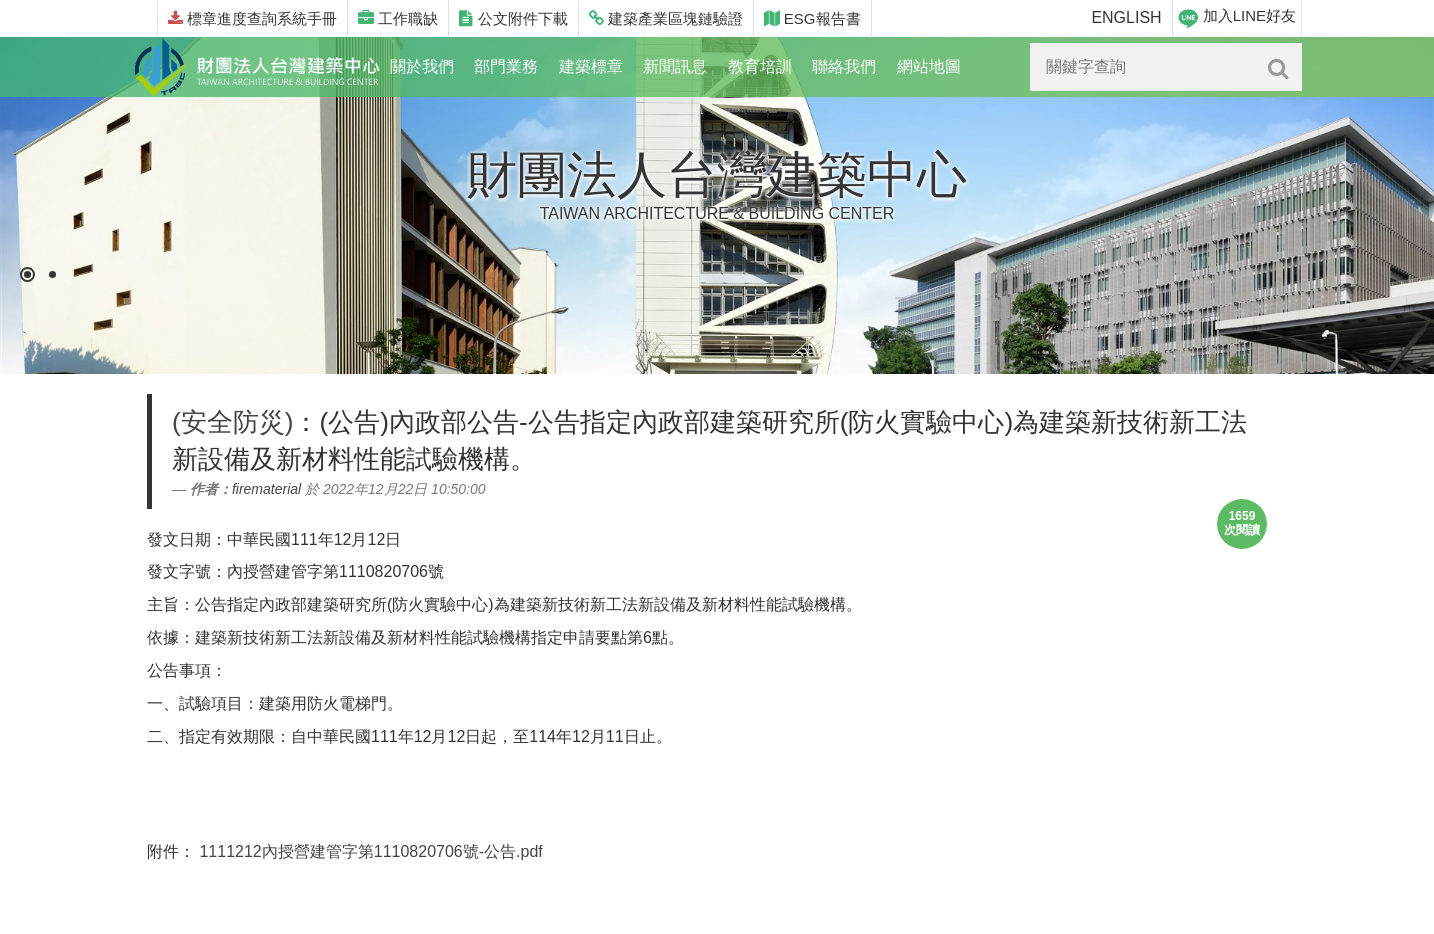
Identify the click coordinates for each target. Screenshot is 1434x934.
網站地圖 (929, 66)
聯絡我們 (844, 66)
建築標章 (591, 66)
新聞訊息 (675, 66)
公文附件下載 (513, 18)
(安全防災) (232, 422)
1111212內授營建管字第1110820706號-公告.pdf (370, 851)
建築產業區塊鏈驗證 (666, 18)
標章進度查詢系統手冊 (252, 18)
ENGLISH (1126, 17)
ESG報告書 (812, 18)
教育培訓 (760, 66)
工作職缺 (398, 18)
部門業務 (506, 66)
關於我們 (422, 66)
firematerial (266, 489)
